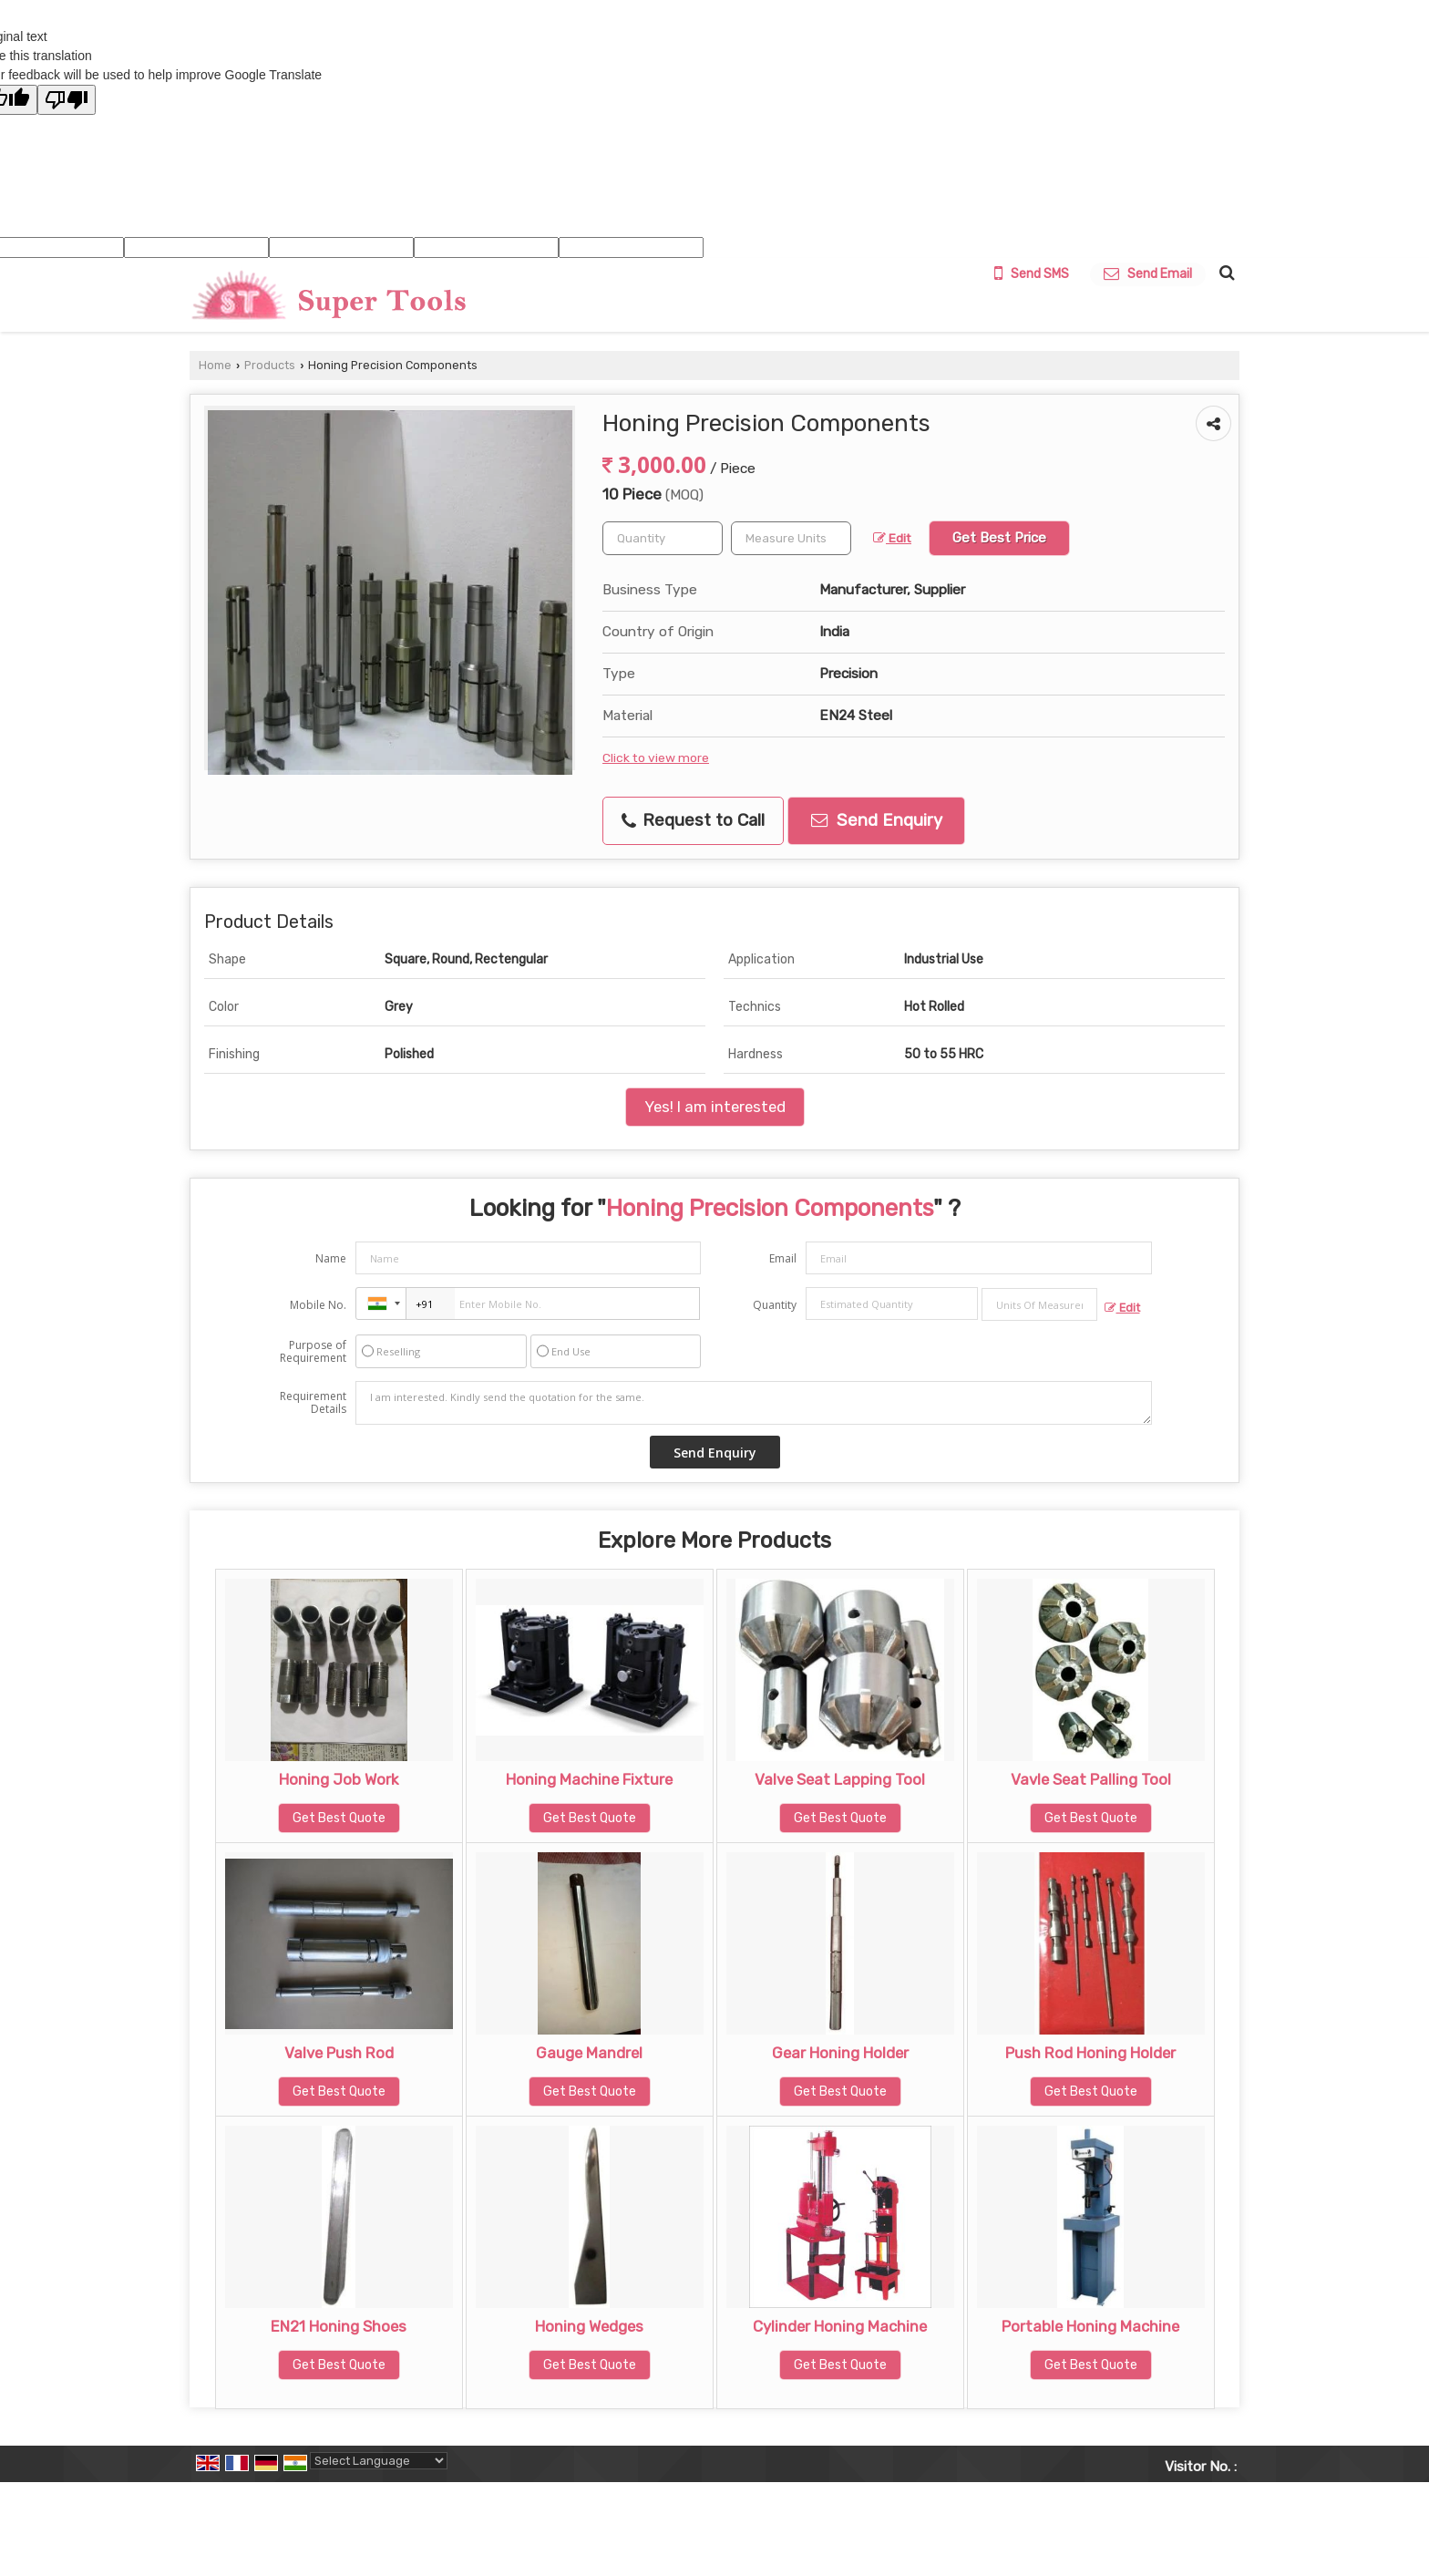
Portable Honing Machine (1090, 2326)
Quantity (775, 1305)
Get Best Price (999, 538)
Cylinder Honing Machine (840, 2326)
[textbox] (791, 538)
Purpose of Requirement (313, 1352)
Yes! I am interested (715, 1106)
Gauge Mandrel (589, 2053)
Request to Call (693, 820)
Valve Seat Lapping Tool (840, 1779)
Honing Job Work (338, 1779)
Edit (892, 538)
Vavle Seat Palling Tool (1091, 1779)
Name (330, 1258)
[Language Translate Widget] (378, 2460)
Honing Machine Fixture (589, 1779)
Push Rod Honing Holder (1090, 2053)
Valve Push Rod (339, 2053)
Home (215, 365)
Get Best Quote (339, 1818)
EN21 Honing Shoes (338, 2326)
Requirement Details (313, 1403)
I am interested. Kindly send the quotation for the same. (753, 1403)
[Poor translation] (66, 100)
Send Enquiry (876, 820)
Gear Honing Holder (840, 2053)
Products (269, 365)
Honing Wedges (589, 2326)
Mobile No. (318, 1305)
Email (783, 1258)
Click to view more (655, 757)
